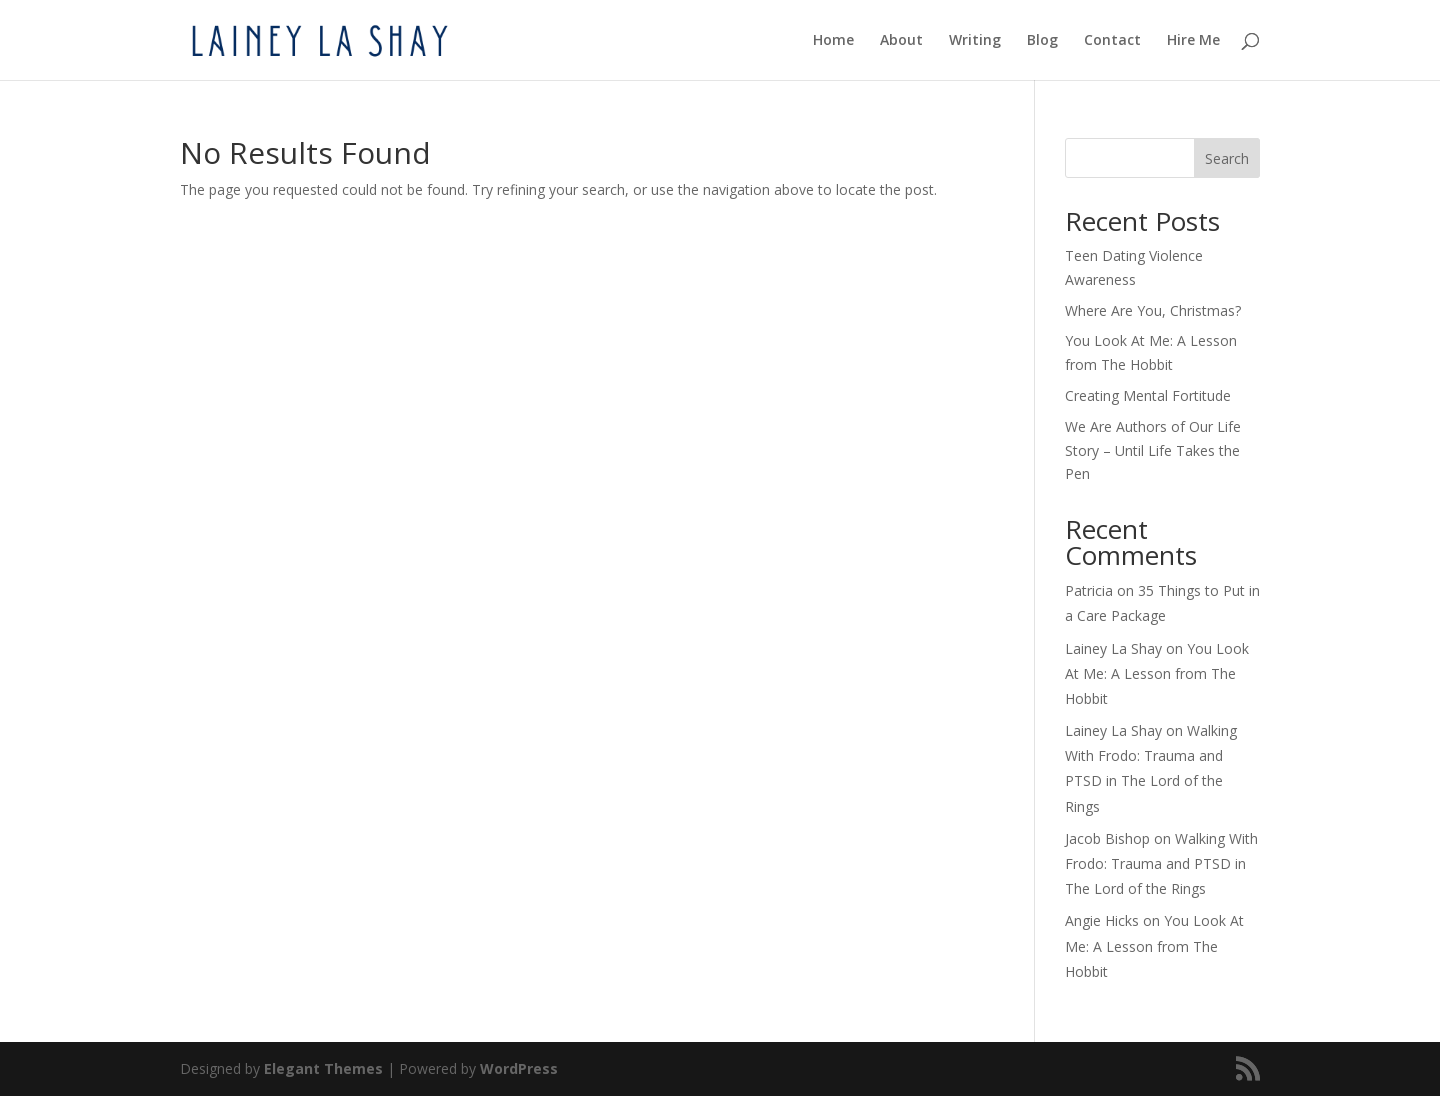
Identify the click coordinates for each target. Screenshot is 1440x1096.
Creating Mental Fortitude (1148, 395)
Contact (1112, 41)
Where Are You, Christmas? (1153, 310)
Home (833, 41)
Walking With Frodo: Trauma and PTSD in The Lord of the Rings (1161, 863)
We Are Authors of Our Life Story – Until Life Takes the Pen (1153, 450)
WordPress (519, 1068)
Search (1227, 158)
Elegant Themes (323, 1068)
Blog (1042, 41)
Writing (975, 41)
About (901, 41)
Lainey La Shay (1113, 648)
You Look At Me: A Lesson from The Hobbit (1157, 673)
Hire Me (1193, 41)
